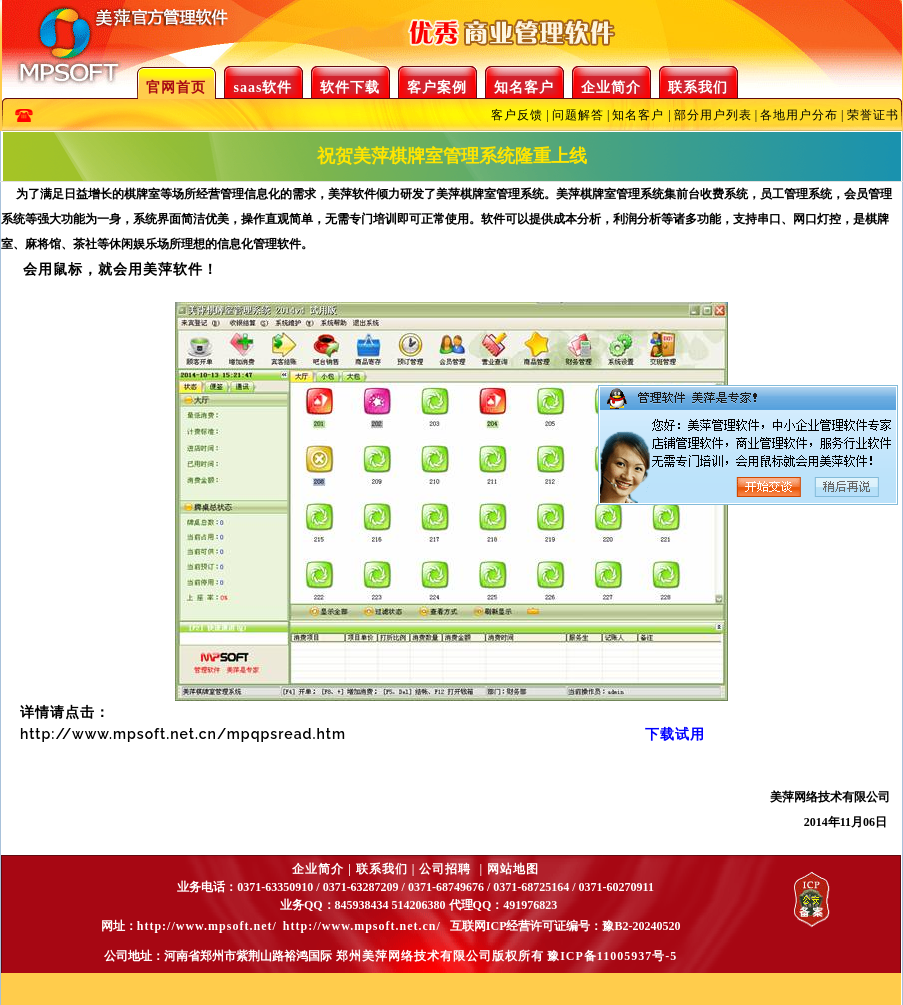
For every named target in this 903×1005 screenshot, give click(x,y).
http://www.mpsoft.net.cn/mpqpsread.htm (183, 734)
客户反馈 (517, 115)
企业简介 (611, 87)
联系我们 (698, 87)
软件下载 (350, 87)
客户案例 (437, 87)
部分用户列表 (713, 115)
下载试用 (675, 734)
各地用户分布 (799, 115)
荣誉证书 (873, 115)
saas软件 (263, 87)
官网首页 (176, 87)
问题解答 (578, 115)
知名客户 (524, 87)
